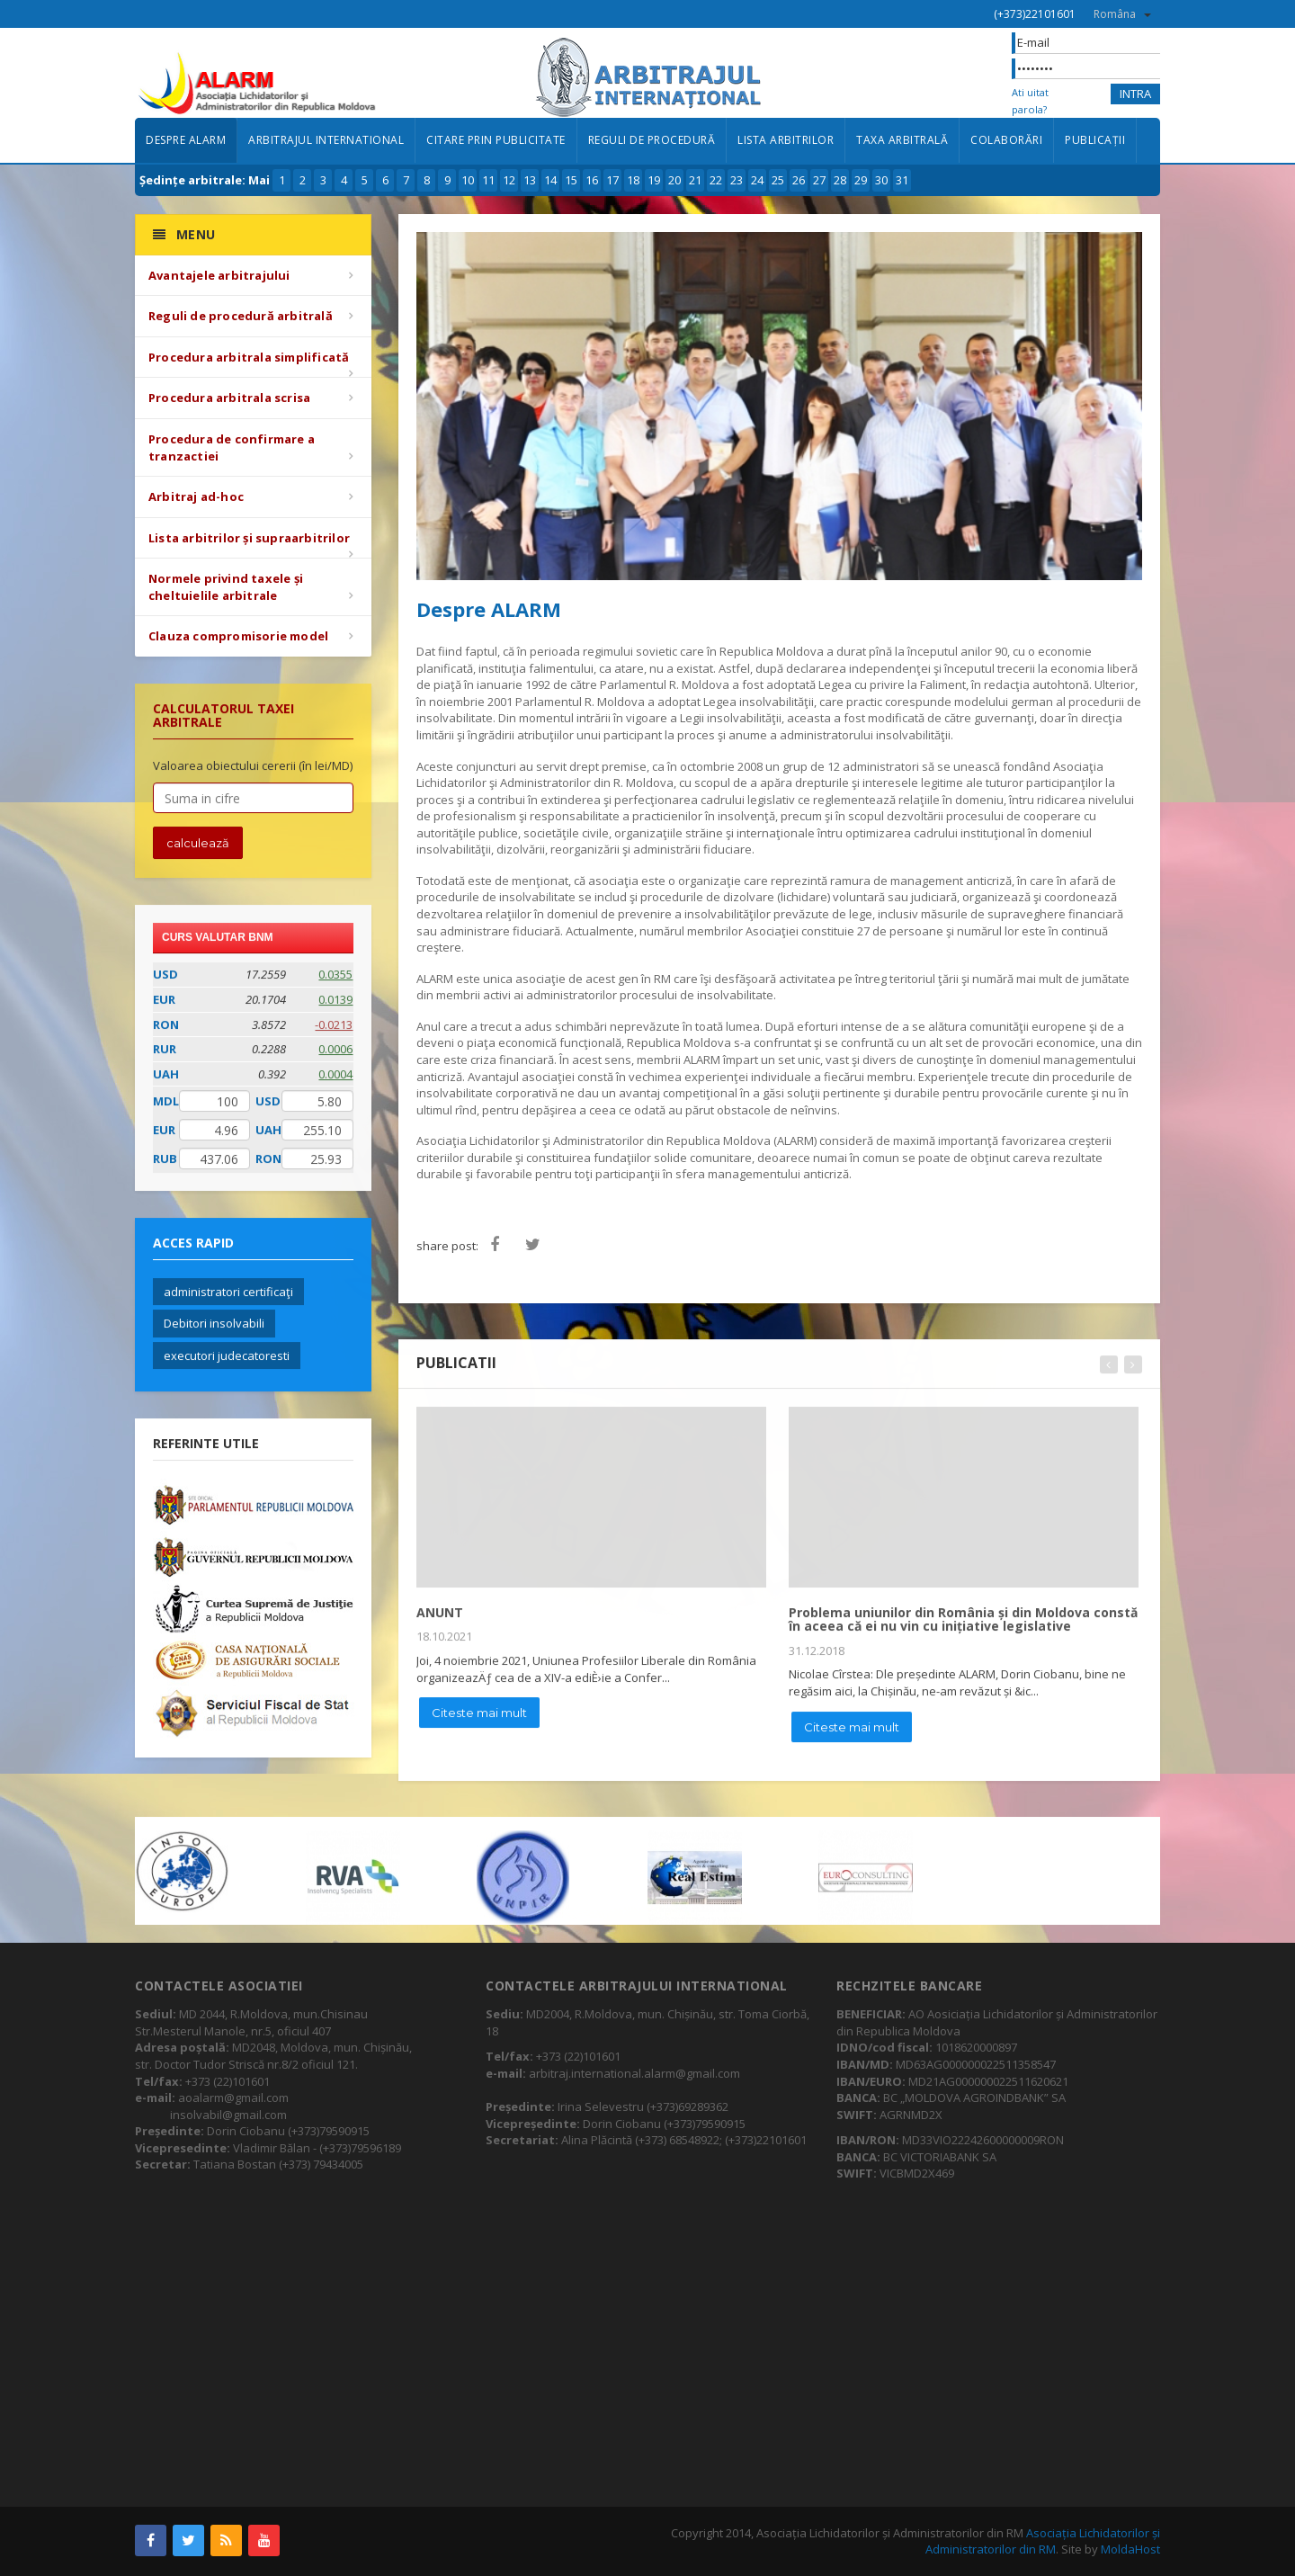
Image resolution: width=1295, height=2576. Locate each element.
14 (550, 180)
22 (716, 180)
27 (819, 180)
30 (881, 180)
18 (633, 180)
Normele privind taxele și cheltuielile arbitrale (225, 587)
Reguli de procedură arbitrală (240, 316)
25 (778, 180)
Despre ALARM (186, 140)
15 (571, 180)
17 (612, 180)
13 (529, 180)
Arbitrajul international (326, 140)
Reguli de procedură (652, 140)
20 (674, 180)
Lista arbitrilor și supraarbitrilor (249, 538)
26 (798, 180)
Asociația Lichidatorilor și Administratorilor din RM (1042, 2541)
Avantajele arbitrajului (219, 275)
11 (488, 180)
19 (654, 180)
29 (860, 180)
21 (695, 180)
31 (902, 180)
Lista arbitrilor (785, 140)
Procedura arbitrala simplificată (248, 357)
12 (509, 180)
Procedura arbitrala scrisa (229, 397)
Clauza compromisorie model (238, 636)
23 (736, 180)
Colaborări (1006, 140)
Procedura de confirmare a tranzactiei (231, 447)
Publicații (1095, 140)
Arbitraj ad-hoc (196, 496)
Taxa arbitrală (902, 140)
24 (757, 180)
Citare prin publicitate (496, 140)
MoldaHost (1130, 2549)
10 (467, 180)
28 (840, 180)
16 (591, 180)
